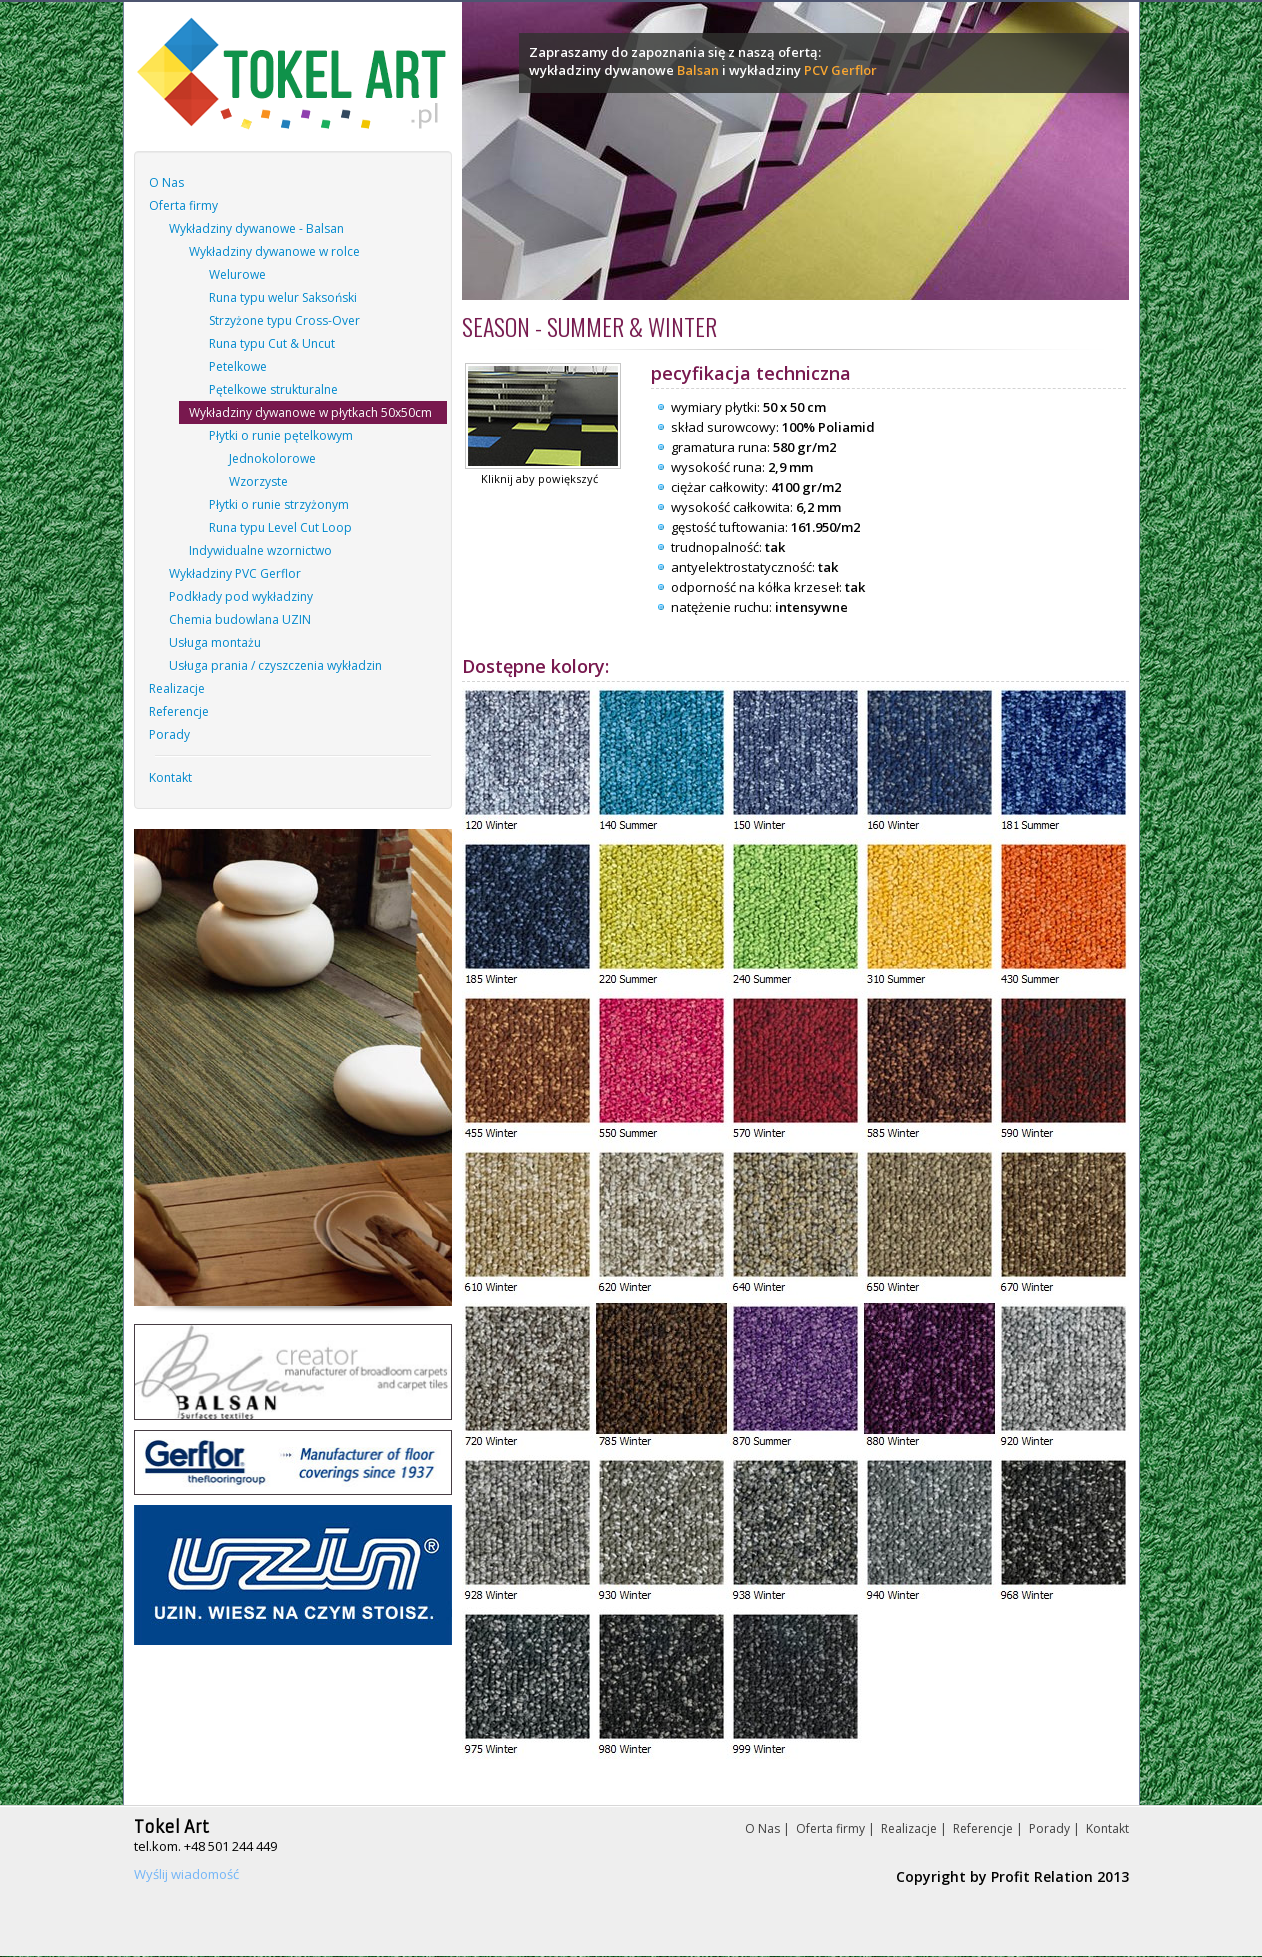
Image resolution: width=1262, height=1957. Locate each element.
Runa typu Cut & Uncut (272, 343)
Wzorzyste (258, 481)
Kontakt (170, 777)
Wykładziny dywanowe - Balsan (256, 228)
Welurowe (237, 274)
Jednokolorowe (272, 458)
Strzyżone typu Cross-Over (284, 320)
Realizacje (177, 688)
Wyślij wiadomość (186, 1874)
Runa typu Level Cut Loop (280, 527)
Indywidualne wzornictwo (260, 550)
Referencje (179, 711)
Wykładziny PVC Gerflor (235, 573)
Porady (169, 734)
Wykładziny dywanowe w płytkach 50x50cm (310, 412)
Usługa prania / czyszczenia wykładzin (275, 665)
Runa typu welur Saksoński (283, 297)
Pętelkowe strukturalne (273, 389)
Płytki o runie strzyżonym (279, 504)
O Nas (166, 182)
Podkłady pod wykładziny (241, 596)
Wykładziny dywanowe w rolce (274, 251)
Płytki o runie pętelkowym (281, 435)
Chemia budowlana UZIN (240, 619)
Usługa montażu (215, 642)
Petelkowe (238, 366)
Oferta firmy (183, 205)
